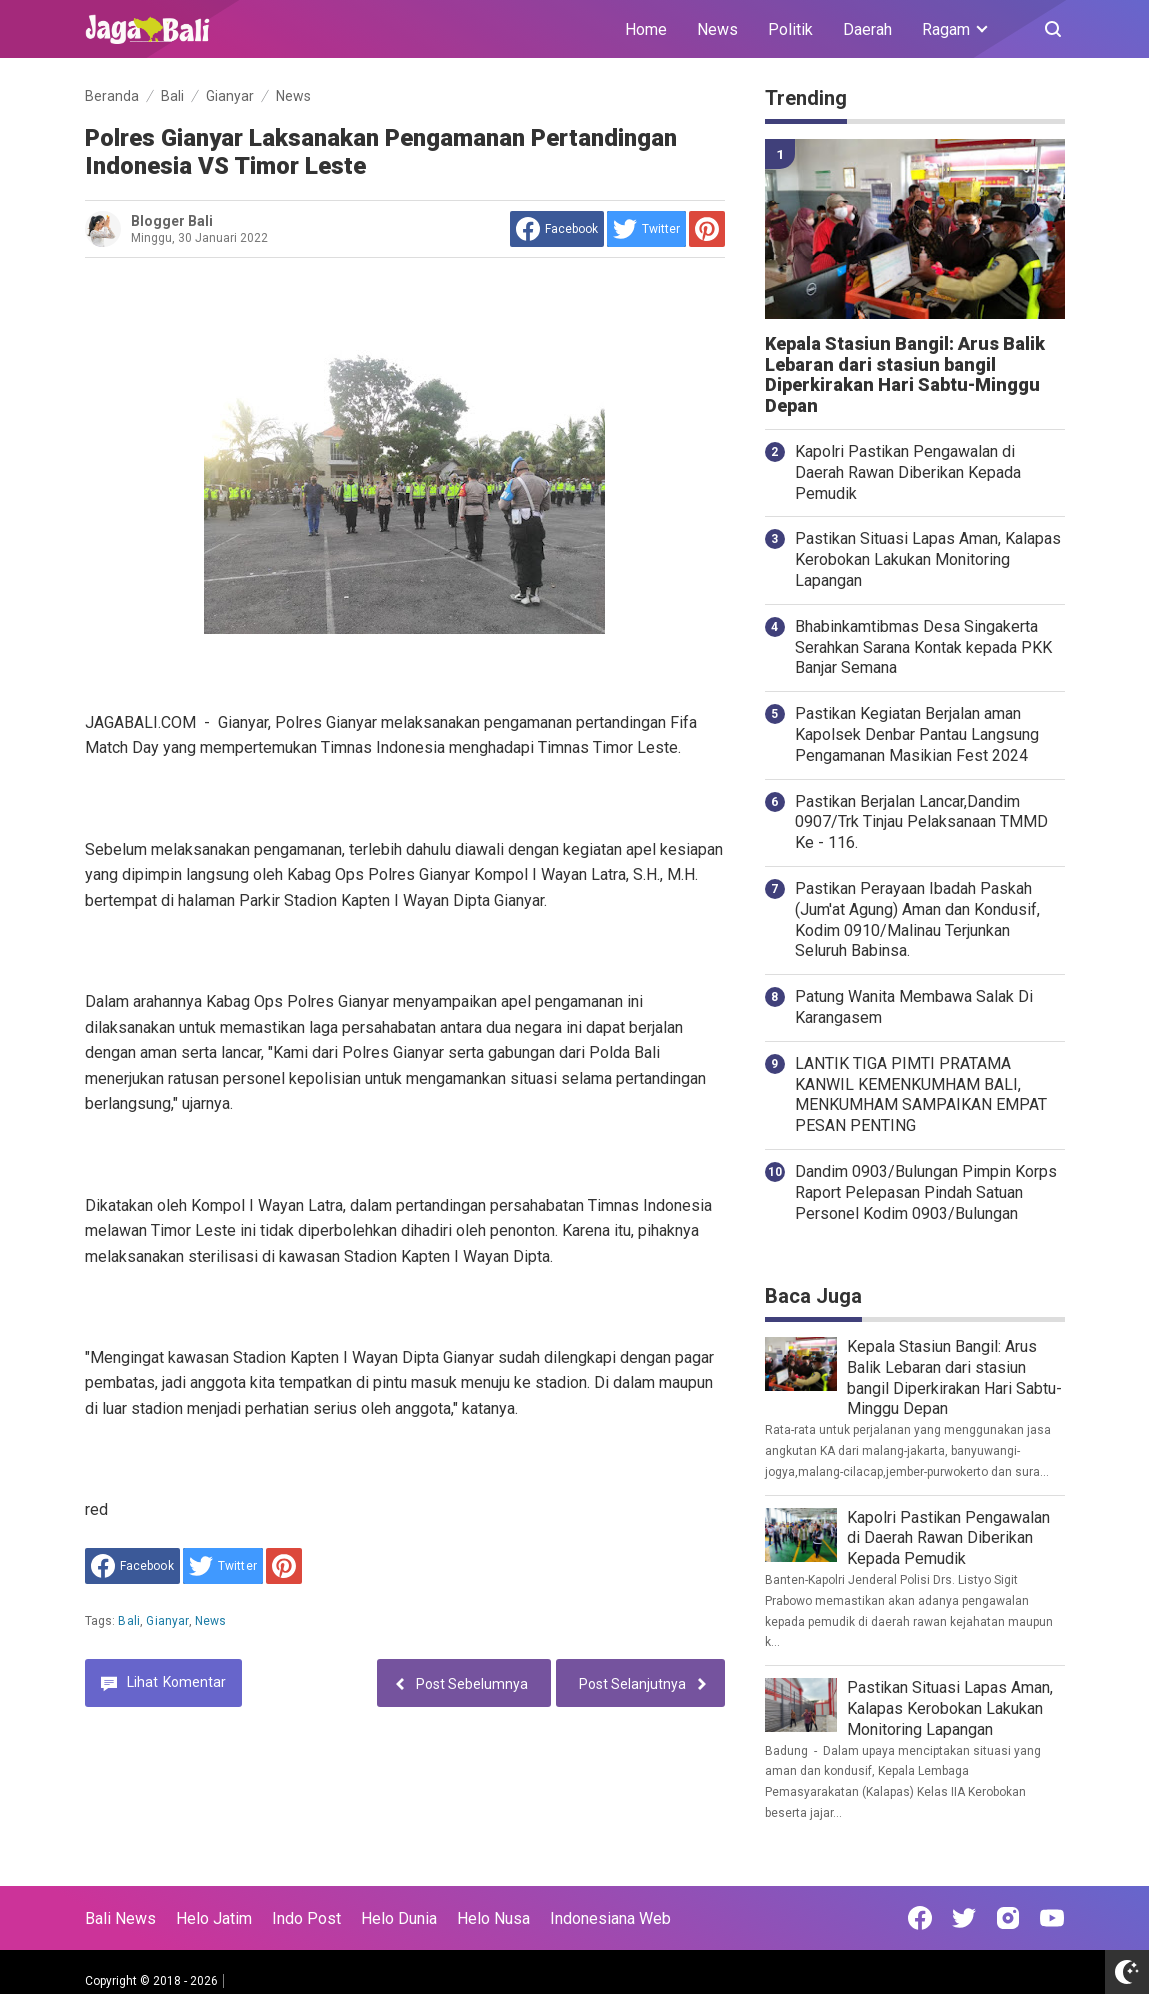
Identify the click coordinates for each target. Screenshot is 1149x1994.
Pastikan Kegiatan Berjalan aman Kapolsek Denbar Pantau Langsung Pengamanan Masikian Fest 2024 (917, 734)
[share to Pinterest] (707, 229)
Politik (790, 29)
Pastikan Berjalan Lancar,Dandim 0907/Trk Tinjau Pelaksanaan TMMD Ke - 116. (921, 822)
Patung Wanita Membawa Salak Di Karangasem (914, 1007)
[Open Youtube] (1052, 1918)
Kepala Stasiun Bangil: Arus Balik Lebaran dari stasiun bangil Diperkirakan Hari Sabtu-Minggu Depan (905, 375)
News (717, 29)
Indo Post (306, 1918)
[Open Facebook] (920, 1918)
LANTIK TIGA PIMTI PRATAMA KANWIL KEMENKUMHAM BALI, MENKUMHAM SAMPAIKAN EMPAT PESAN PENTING (921, 1094)
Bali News (120, 1918)
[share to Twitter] (646, 229)
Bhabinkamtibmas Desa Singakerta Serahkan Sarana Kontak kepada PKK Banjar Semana (923, 647)
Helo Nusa (493, 1918)
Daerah (867, 29)
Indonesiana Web (610, 1918)
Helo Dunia (399, 1918)
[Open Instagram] (1008, 1918)
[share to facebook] (557, 229)
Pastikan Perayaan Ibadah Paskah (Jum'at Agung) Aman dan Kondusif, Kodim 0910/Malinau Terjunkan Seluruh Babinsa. (917, 919)
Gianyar (167, 1621)
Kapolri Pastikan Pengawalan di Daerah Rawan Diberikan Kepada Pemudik (908, 472)
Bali (129, 1621)
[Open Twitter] (964, 1918)
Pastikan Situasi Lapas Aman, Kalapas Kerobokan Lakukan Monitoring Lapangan (928, 559)
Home (646, 29)
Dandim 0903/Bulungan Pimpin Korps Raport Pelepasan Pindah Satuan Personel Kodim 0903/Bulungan (926, 1192)
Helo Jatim (214, 1918)
